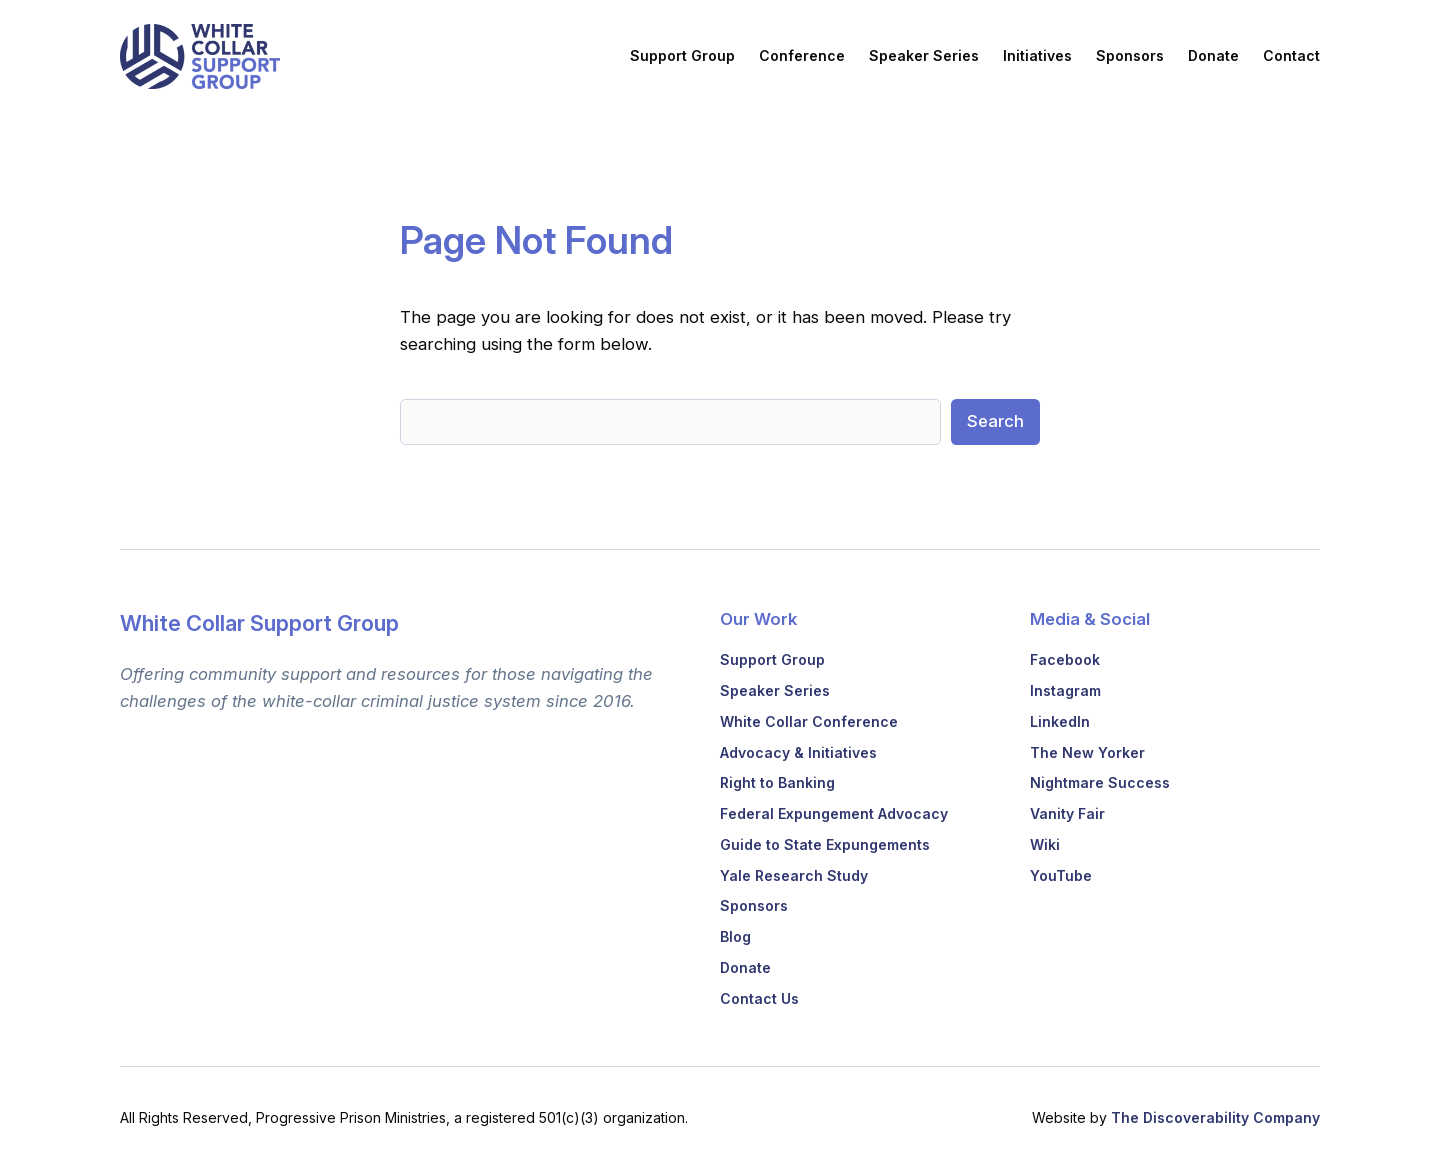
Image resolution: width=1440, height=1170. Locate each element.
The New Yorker (1087, 752)
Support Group (772, 659)
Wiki (1045, 844)
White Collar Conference (809, 721)
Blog (735, 936)
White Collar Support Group (259, 623)
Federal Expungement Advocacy (834, 813)
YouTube (1061, 875)
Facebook (1065, 659)
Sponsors (754, 905)
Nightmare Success (1100, 782)
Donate (745, 967)
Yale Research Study (794, 875)
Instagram (1065, 690)
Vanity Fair (1067, 813)
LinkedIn (1060, 721)
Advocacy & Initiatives (798, 752)
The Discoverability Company (1215, 1117)
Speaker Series (775, 690)
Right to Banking (777, 782)
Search (995, 421)
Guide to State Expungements (825, 844)
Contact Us (759, 998)
